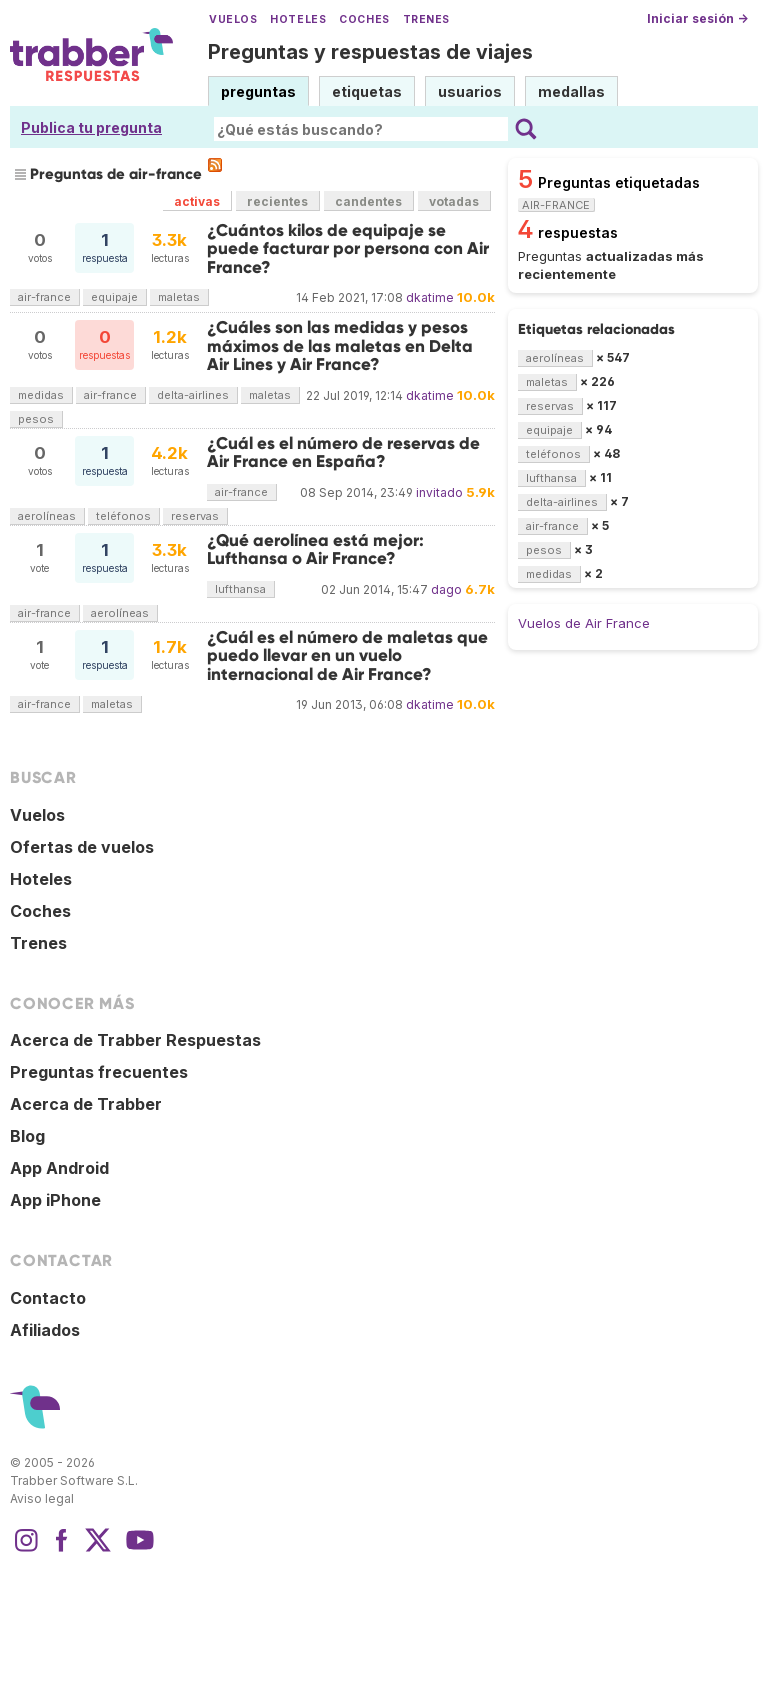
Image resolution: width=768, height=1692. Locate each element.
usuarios (470, 91)
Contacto (48, 1298)
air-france (44, 297)
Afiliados (45, 1330)
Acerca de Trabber (86, 1104)
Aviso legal (42, 1498)
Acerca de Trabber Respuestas (135, 1040)
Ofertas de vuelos (82, 847)
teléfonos (123, 516)
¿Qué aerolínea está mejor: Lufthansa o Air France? (315, 549)
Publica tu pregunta (91, 127)
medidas (41, 395)
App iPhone (55, 1200)
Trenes (426, 19)
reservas (195, 516)
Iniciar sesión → (697, 18)
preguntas (258, 91)
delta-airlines (193, 395)
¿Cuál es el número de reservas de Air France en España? (343, 452)
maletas (179, 297)
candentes (368, 201)
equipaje (114, 297)
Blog (27, 1136)
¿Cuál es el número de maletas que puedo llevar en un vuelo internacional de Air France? (347, 656)
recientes (277, 201)
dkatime (430, 297)
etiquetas (367, 91)
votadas (454, 201)
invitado (439, 492)
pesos (36, 419)
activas (197, 201)
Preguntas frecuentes (99, 1072)
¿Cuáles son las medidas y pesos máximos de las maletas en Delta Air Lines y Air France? (340, 346)
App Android (59, 1168)
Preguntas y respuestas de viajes (370, 52)
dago (446, 589)
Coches (364, 19)
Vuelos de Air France (584, 623)
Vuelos (233, 19)
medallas (571, 91)
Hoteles (298, 19)
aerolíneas (47, 516)
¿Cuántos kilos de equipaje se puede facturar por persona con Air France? (348, 249)
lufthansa (240, 589)
